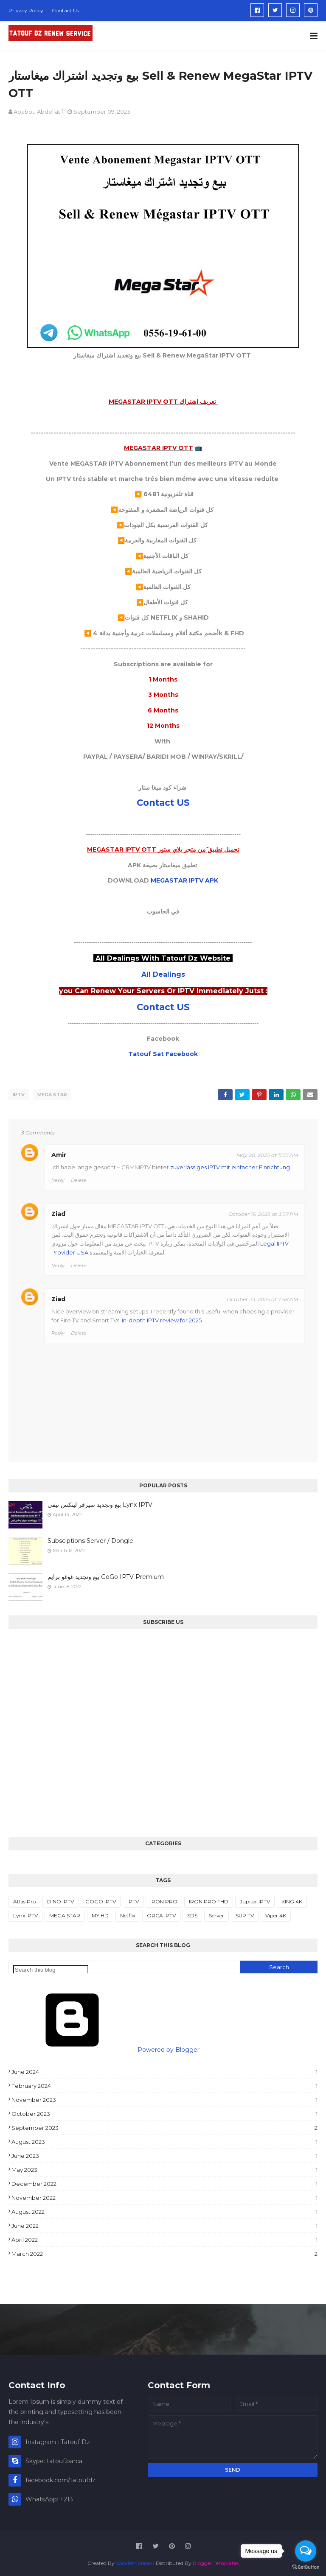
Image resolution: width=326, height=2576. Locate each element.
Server (216, 1913)
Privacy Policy (25, 10)
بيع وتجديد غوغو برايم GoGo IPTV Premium (106, 1575)
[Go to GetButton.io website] (305, 2567)
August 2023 (164, 2139)
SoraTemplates (134, 2561)
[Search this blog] (50, 1967)
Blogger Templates (216, 2561)
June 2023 (164, 2153)
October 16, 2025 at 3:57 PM (263, 1212)
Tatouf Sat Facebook (163, 1054)
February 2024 (164, 2083)
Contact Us (65, 10)
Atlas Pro (24, 1899)
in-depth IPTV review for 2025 (162, 1318)
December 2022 (164, 2181)
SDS (192, 1913)
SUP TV (245, 1913)
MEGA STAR (52, 1095)
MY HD (100, 1913)
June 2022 (164, 2223)
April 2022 (164, 2237)
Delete (79, 1178)
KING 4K (291, 1899)
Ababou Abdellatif (38, 111)
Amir (58, 1153)
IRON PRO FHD (208, 1899)
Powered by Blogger (104, 2047)
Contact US (163, 802)
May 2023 (164, 2167)
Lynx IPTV (25, 1913)
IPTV (19, 1095)
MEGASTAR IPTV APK (184, 880)
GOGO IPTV (100, 1899)
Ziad (58, 1211)
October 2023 (164, 2111)
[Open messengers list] (305, 2551)
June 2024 (164, 2069)
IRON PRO (163, 1899)
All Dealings (163, 974)
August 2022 (164, 2209)
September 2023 (164, 2125)
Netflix (127, 1913)
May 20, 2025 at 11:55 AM (267, 1153)
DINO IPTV (60, 1899)
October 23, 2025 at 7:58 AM (262, 1297)
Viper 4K (275, 1913)
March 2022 (164, 2251)
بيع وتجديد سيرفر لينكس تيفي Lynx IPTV (100, 1503)
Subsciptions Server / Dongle (90, 1539)
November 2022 (164, 2195)
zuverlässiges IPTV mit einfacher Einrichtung (230, 1165)
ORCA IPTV (161, 1913)
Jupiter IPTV (255, 1899)
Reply (58, 1178)
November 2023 (164, 2097)
